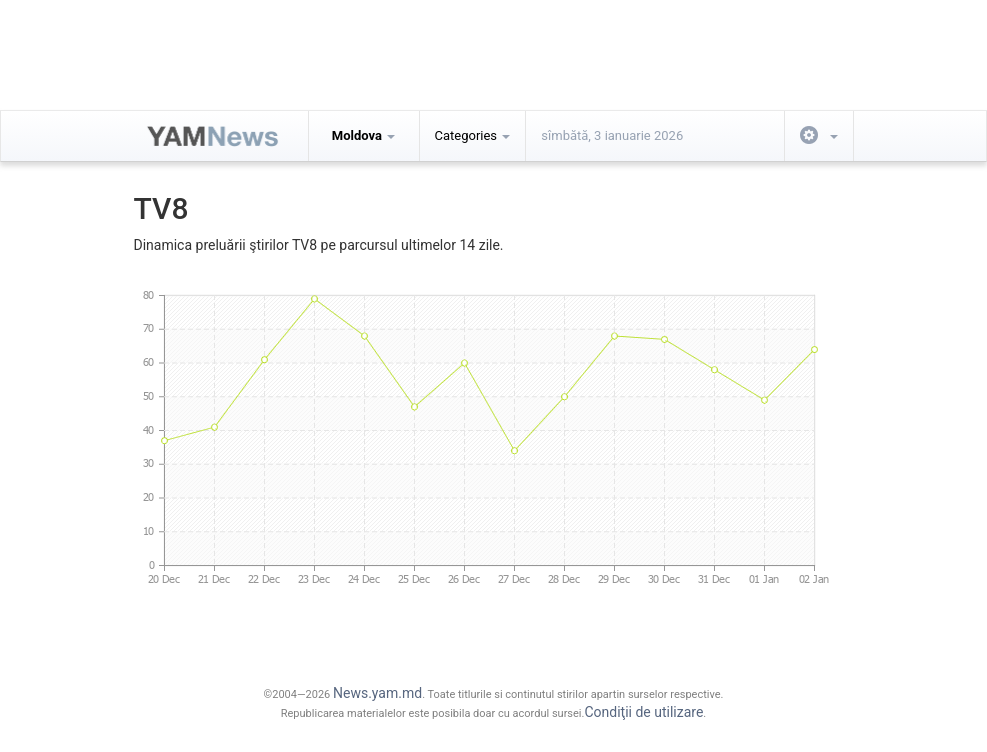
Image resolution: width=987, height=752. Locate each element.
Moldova (363, 135)
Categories (473, 135)
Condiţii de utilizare (643, 712)
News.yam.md (377, 693)
